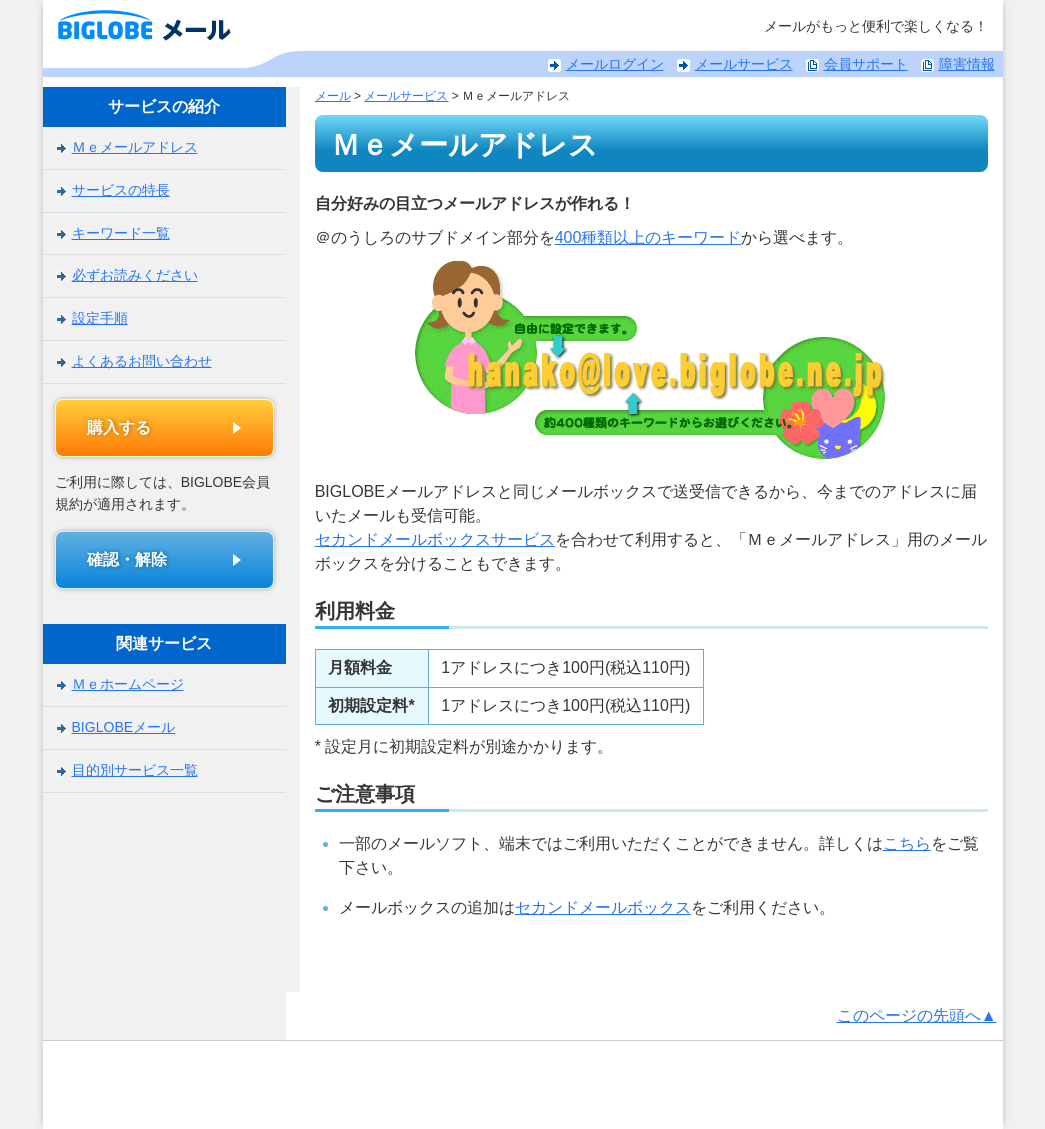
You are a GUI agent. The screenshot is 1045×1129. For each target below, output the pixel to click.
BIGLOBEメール (124, 727)
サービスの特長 (121, 190)
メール (316, 96)
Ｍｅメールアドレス (135, 147)
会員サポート (866, 64)
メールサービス (744, 64)
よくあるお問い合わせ (142, 360)
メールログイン (615, 64)
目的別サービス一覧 (135, 770)
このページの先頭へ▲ (917, 1015)
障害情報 (967, 64)
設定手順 (100, 317)
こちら (890, 843)
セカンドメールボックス (586, 907)
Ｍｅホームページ (128, 685)
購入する (120, 427)
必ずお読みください (135, 275)
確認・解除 (128, 559)
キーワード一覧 (121, 232)
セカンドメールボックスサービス (418, 539)
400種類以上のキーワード (631, 237)
